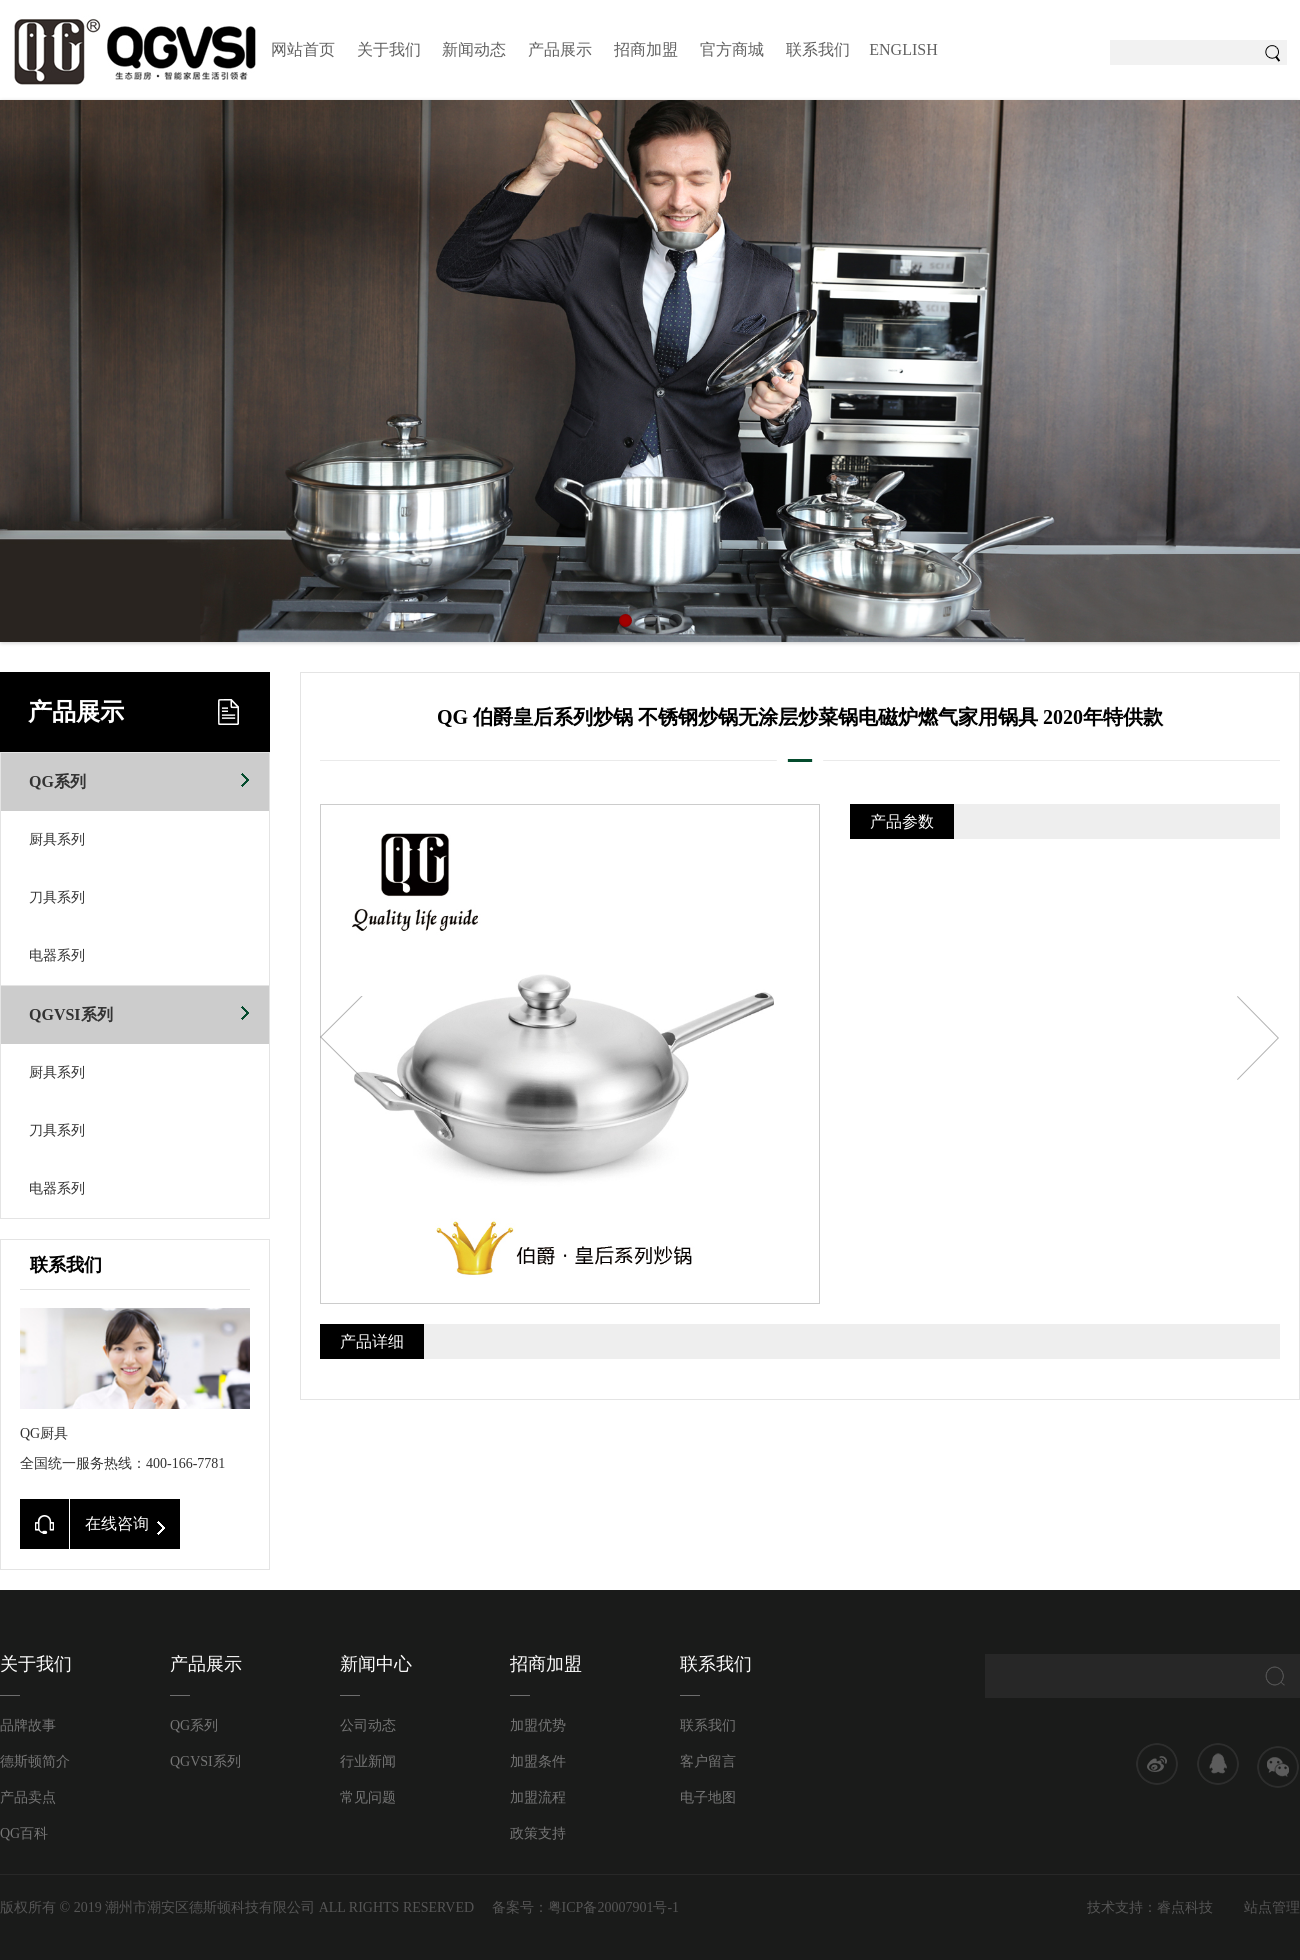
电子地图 (708, 1797)
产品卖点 (28, 1797)
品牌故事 (28, 1725)
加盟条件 (538, 1761)
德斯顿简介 (35, 1761)
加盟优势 (538, 1725)
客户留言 (708, 1761)
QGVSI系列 (139, 1004)
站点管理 (1272, 1907)
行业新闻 (368, 1761)
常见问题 (368, 1797)
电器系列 (57, 955)
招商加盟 (646, 49)
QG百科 (24, 1833)
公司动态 (368, 1725)
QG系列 (139, 771)
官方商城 (732, 49)
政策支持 (538, 1833)
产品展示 (560, 49)
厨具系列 (57, 839)
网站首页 (303, 49)
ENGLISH (903, 49)
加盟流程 (538, 1797)
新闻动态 (474, 49)
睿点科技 (1185, 1907)
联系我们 (818, 49)
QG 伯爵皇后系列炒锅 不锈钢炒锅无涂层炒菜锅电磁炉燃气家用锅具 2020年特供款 (800, 717)
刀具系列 (57, 897)
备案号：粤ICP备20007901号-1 (585, 1907)
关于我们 (389, 49)
